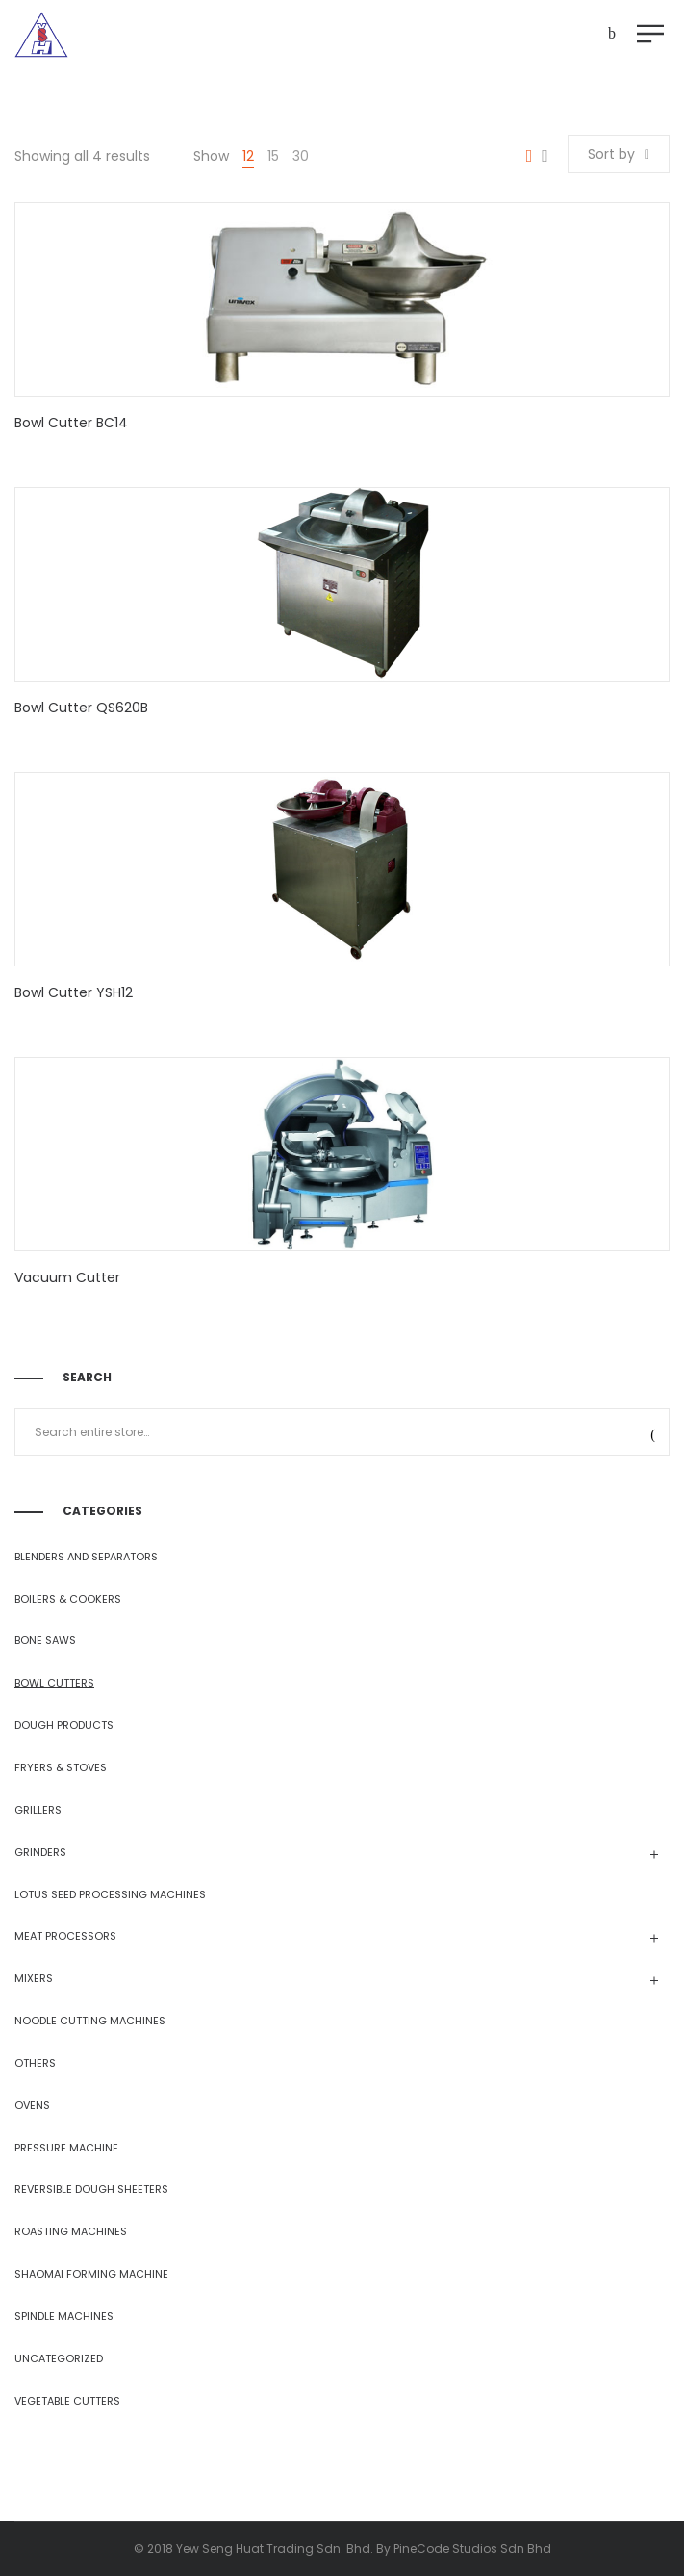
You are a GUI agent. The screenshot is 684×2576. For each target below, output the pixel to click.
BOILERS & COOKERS (67, 1599)
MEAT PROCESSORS (65, 1936)
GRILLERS (38, 1809)
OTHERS (35, 2063)
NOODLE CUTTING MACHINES (89, 2020)
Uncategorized (58, 2358)
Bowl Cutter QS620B (81, 707)
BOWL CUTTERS (54, 1682)
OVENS (32, 2105)
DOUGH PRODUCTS (64, 1725)
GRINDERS (40, 1852)
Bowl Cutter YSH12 (73, 992)
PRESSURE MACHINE (66, 2147)
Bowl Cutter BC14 (71, 422)
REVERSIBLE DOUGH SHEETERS (91, 2189)
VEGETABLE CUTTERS (67, 2401)
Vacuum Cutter (67, 1277)
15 (273, 156)
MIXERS (33, 1978)
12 (248, 156)
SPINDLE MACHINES (64, 2316)
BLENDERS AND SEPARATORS (86, 1556)
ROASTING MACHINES (70, 2231)
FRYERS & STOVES (60, 1767)
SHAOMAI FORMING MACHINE (91, 2273)
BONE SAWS (45, 1640)
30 (300, 156)
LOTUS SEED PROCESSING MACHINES (110, 1894)
